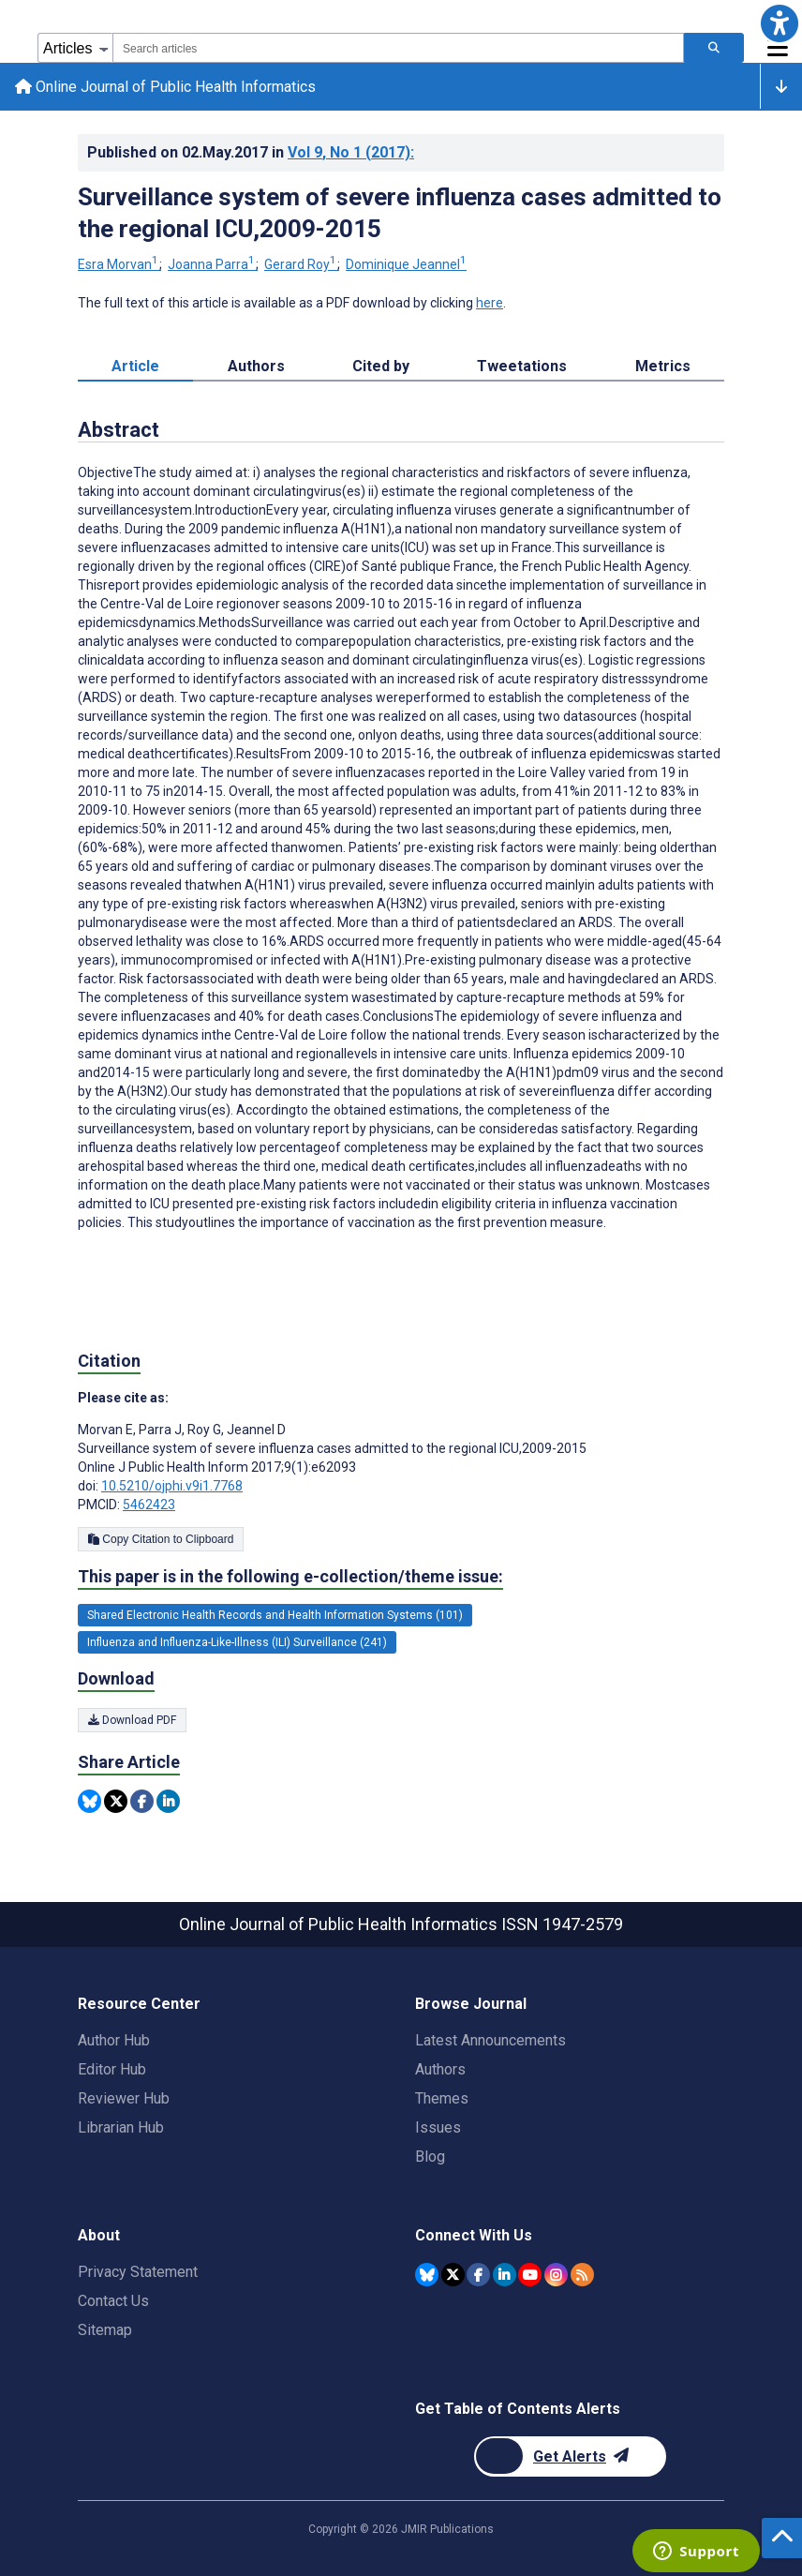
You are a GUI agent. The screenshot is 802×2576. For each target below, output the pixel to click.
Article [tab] (135, 367)
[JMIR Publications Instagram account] (556, 2274)
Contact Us (113, 2301)
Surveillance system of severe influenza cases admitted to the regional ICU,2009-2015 (399, 213)
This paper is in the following (290, 1576)
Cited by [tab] (380, 367)
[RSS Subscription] (582, 2274)
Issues (438, 2127)
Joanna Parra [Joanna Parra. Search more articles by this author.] (213, 265)
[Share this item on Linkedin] (168, 1801)
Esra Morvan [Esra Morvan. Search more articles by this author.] (119, 265)
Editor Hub (112, 2069)
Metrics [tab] (663, 367)
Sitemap (105, 2330)
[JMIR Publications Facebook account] (478, 2274)
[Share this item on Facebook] (142, 1801)
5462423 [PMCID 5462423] (149, 1504)
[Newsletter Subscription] (570, 2456)
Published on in (250, 152)
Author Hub (114, 2040)
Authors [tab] (256, 367)
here (489, 303)
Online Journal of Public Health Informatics (165, 87)
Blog (430, 2156)
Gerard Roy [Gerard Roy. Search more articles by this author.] (301, 265)
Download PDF (132, 1720)
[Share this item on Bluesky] (89, 1801)
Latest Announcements (490, 2040)
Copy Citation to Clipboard (160, 1539)
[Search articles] (714, 48)
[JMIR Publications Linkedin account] (504, 2274)
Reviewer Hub (124, 2098)
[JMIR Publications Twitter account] (453, 2274)
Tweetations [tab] (522, 367)
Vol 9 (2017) (351, 152)
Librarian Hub (121, 2127)
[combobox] (398, 48)
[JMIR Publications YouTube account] (530, 2274)
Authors (440, 2069)
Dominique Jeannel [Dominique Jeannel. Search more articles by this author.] (406, 265)
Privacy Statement (138, 2272)
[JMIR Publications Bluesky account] (426, 2274)
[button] (779, 23)
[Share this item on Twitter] (115, 1801)
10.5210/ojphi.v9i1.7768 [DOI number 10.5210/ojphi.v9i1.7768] (172, 1485)
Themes (441, 2098)
